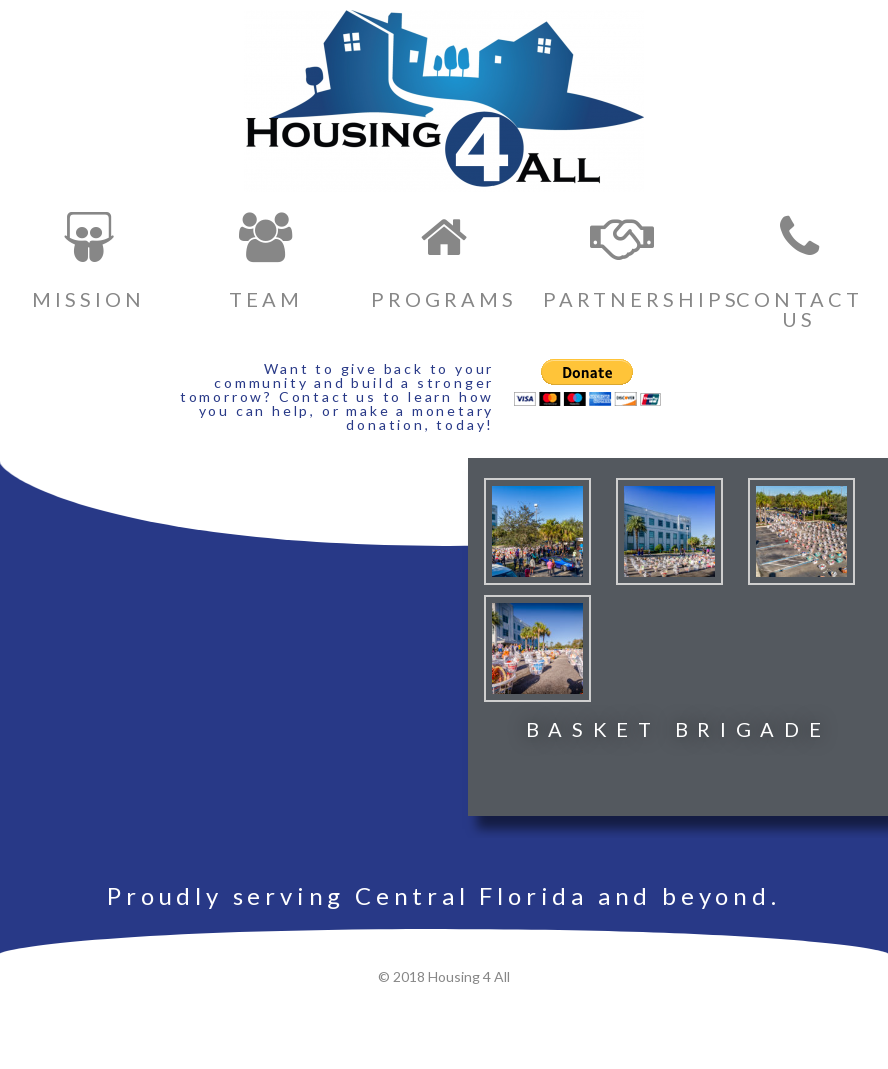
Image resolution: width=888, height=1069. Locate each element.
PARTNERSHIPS (641, 299)
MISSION (88, 299)
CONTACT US (799, 309)
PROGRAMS (444, 299)
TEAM (266, 299)
